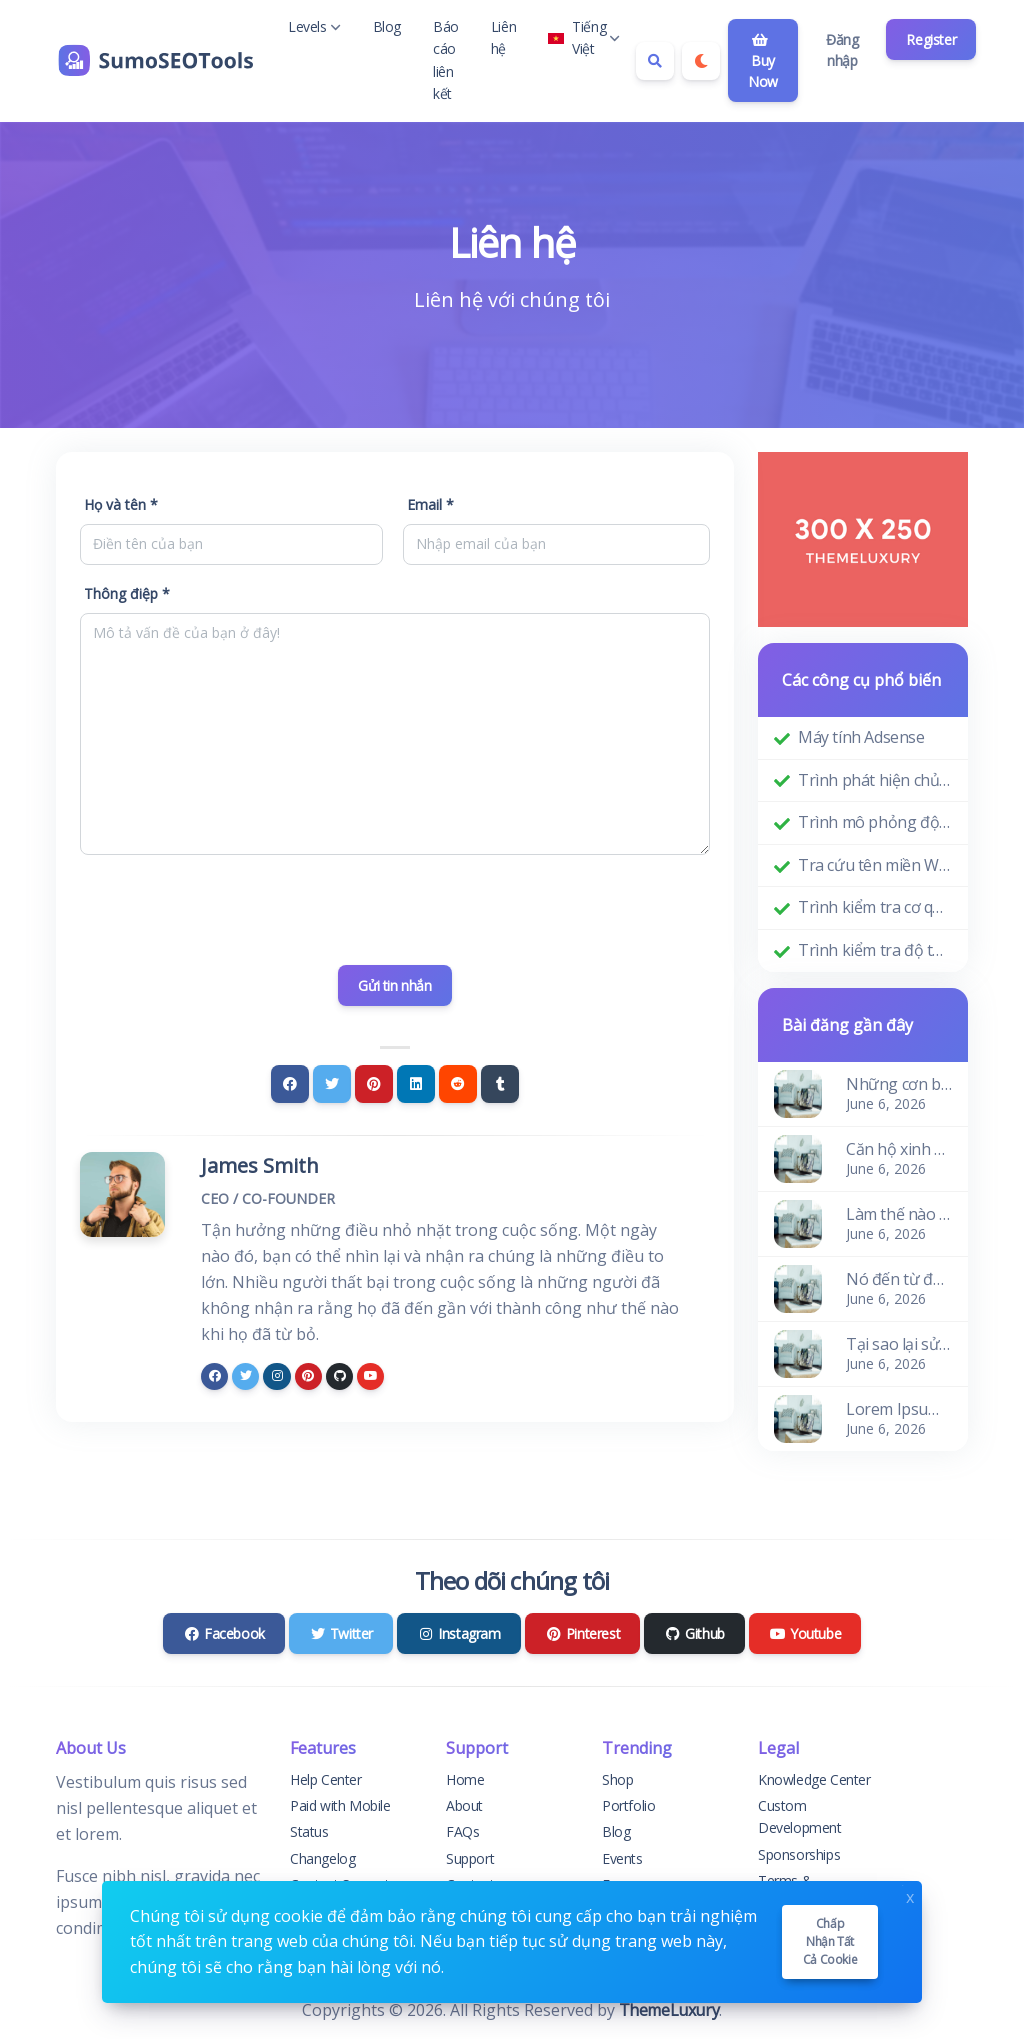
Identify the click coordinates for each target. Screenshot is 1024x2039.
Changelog (322, 1858)
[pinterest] (308, 1376)
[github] (339, 1376)
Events (622, 1858)
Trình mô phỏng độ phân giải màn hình (875, 822)
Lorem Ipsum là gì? (899, 1409)
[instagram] (276, 1376)
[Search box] (655, 61)
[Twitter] (332, 1084)
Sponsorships (799, 1854)
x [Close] (910, 1895)
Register (931, 39)
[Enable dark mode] (701, 61)
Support (470, 1858)
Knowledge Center (814, 1779)
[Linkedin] (416, 1084)
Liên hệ (503, 37)
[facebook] (214, 1376)
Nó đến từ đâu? (899, 1279)
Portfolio (628, 1805)
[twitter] (245, 1376)
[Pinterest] (374, 1084)
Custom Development (800, 1816)
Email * (430, 504)
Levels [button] (314, 26)
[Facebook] (290, 1084)
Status (309, 1831)
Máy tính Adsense (861, 737)
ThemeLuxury (669, 2010)
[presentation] (395, 910)
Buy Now (763, 62)
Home (465, 1779)
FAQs (462, 1831)
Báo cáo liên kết (446, 60)
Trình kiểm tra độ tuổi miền (875, 950)
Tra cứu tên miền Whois (875, 865)
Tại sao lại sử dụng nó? (899, 1344)
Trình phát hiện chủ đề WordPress (875, 780)
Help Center (326, 1779)
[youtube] (370, 1376)
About (464, 1805)
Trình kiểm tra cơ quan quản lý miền (875, 907)
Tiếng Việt (584, 37)
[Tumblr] (500, 1084)
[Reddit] (458, 1084)
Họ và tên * (121, 504)
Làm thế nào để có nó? (899, 1214)
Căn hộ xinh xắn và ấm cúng (899, 1149)
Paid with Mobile (340, 1805)
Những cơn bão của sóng (899, 1084)
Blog (387, 26)
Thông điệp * (127, 593)
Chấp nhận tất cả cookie (830, 1941)
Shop (617, 1779)
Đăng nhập (842, 50)
